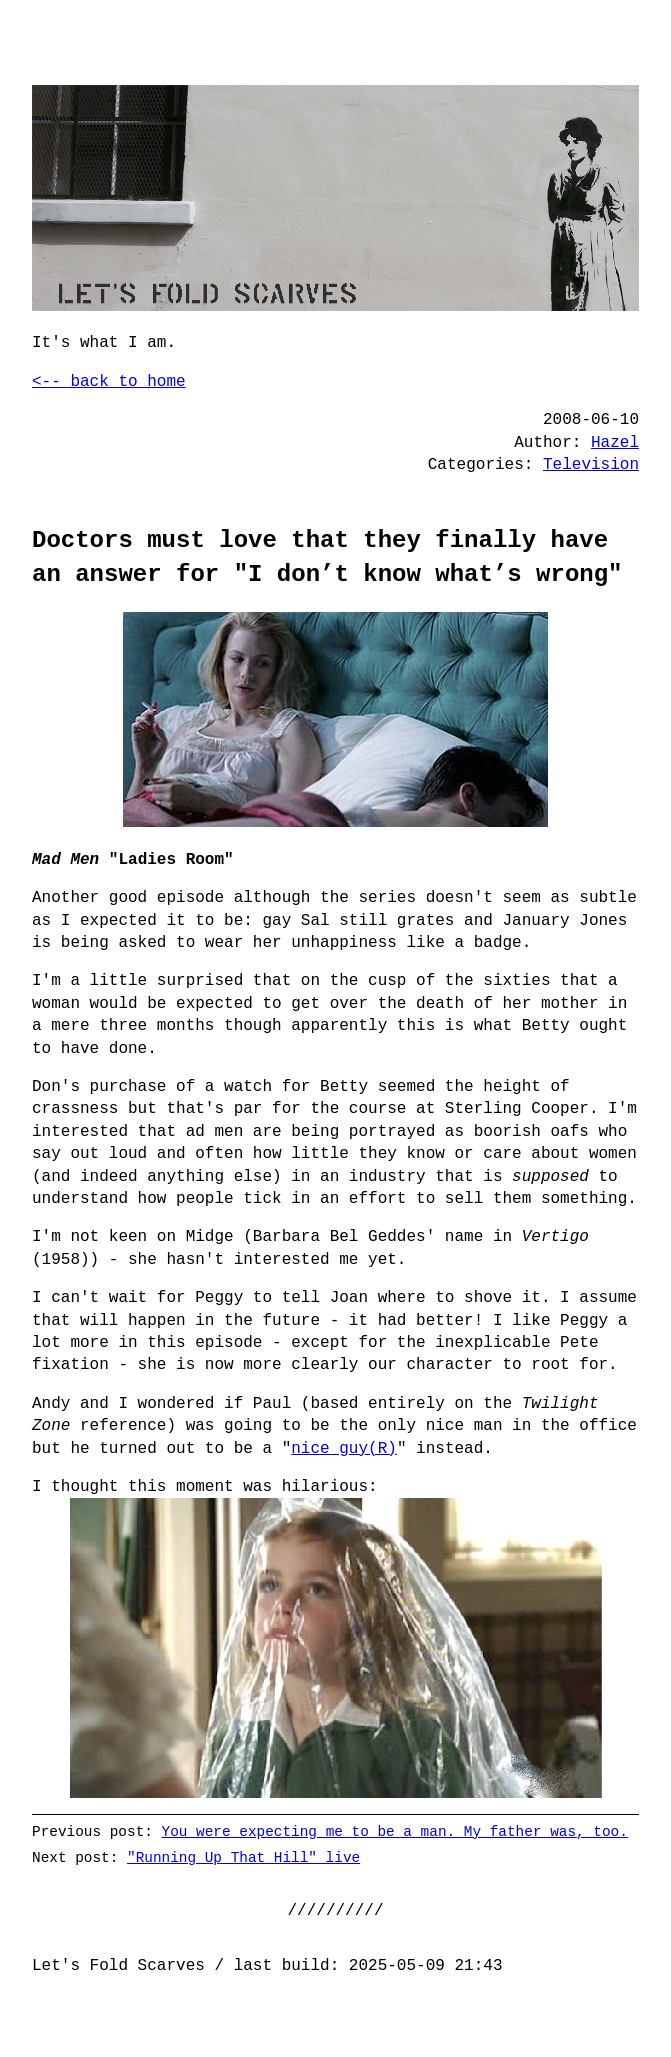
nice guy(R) (344, 1449)
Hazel (615, 443)
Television (591, 465)
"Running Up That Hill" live (243, 1857)
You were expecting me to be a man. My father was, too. (395, 1831)
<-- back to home (109, 382)
